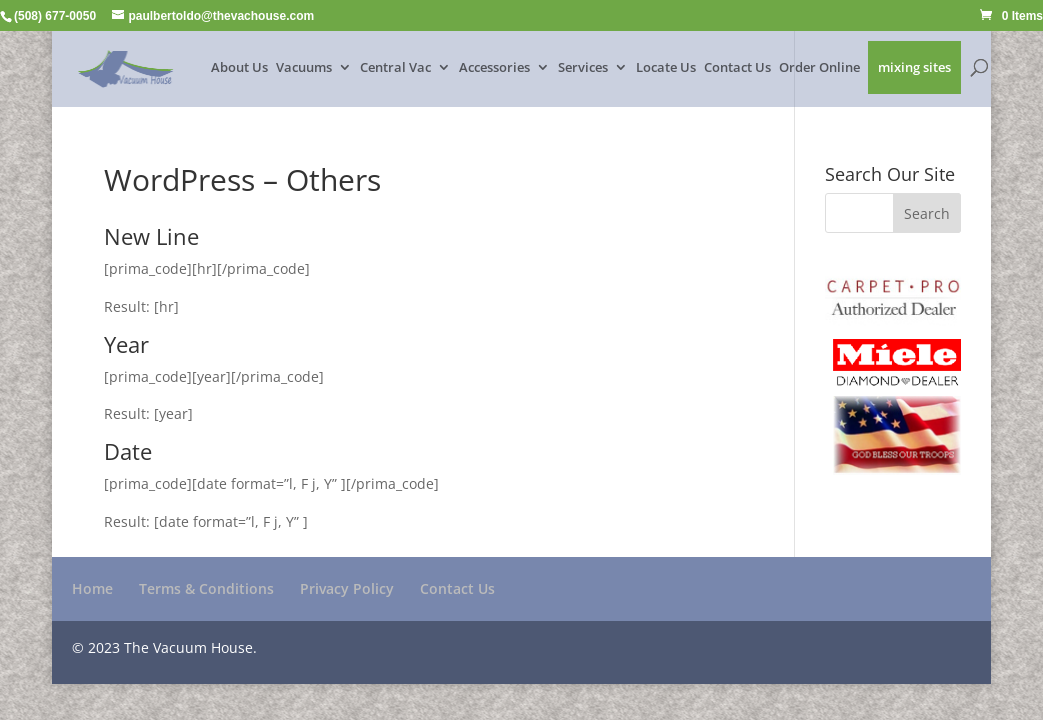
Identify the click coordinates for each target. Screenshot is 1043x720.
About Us (239, 68)
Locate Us (666, 68)
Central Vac (395, 68)
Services (583, 68)
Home (92, 588)
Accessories (494, 68)
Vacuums (304, 68)
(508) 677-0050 (55, 16)
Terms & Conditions (206, 588)
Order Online (819, 68)
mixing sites (914, 68)
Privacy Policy (347, 588)
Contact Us (737, 68)
